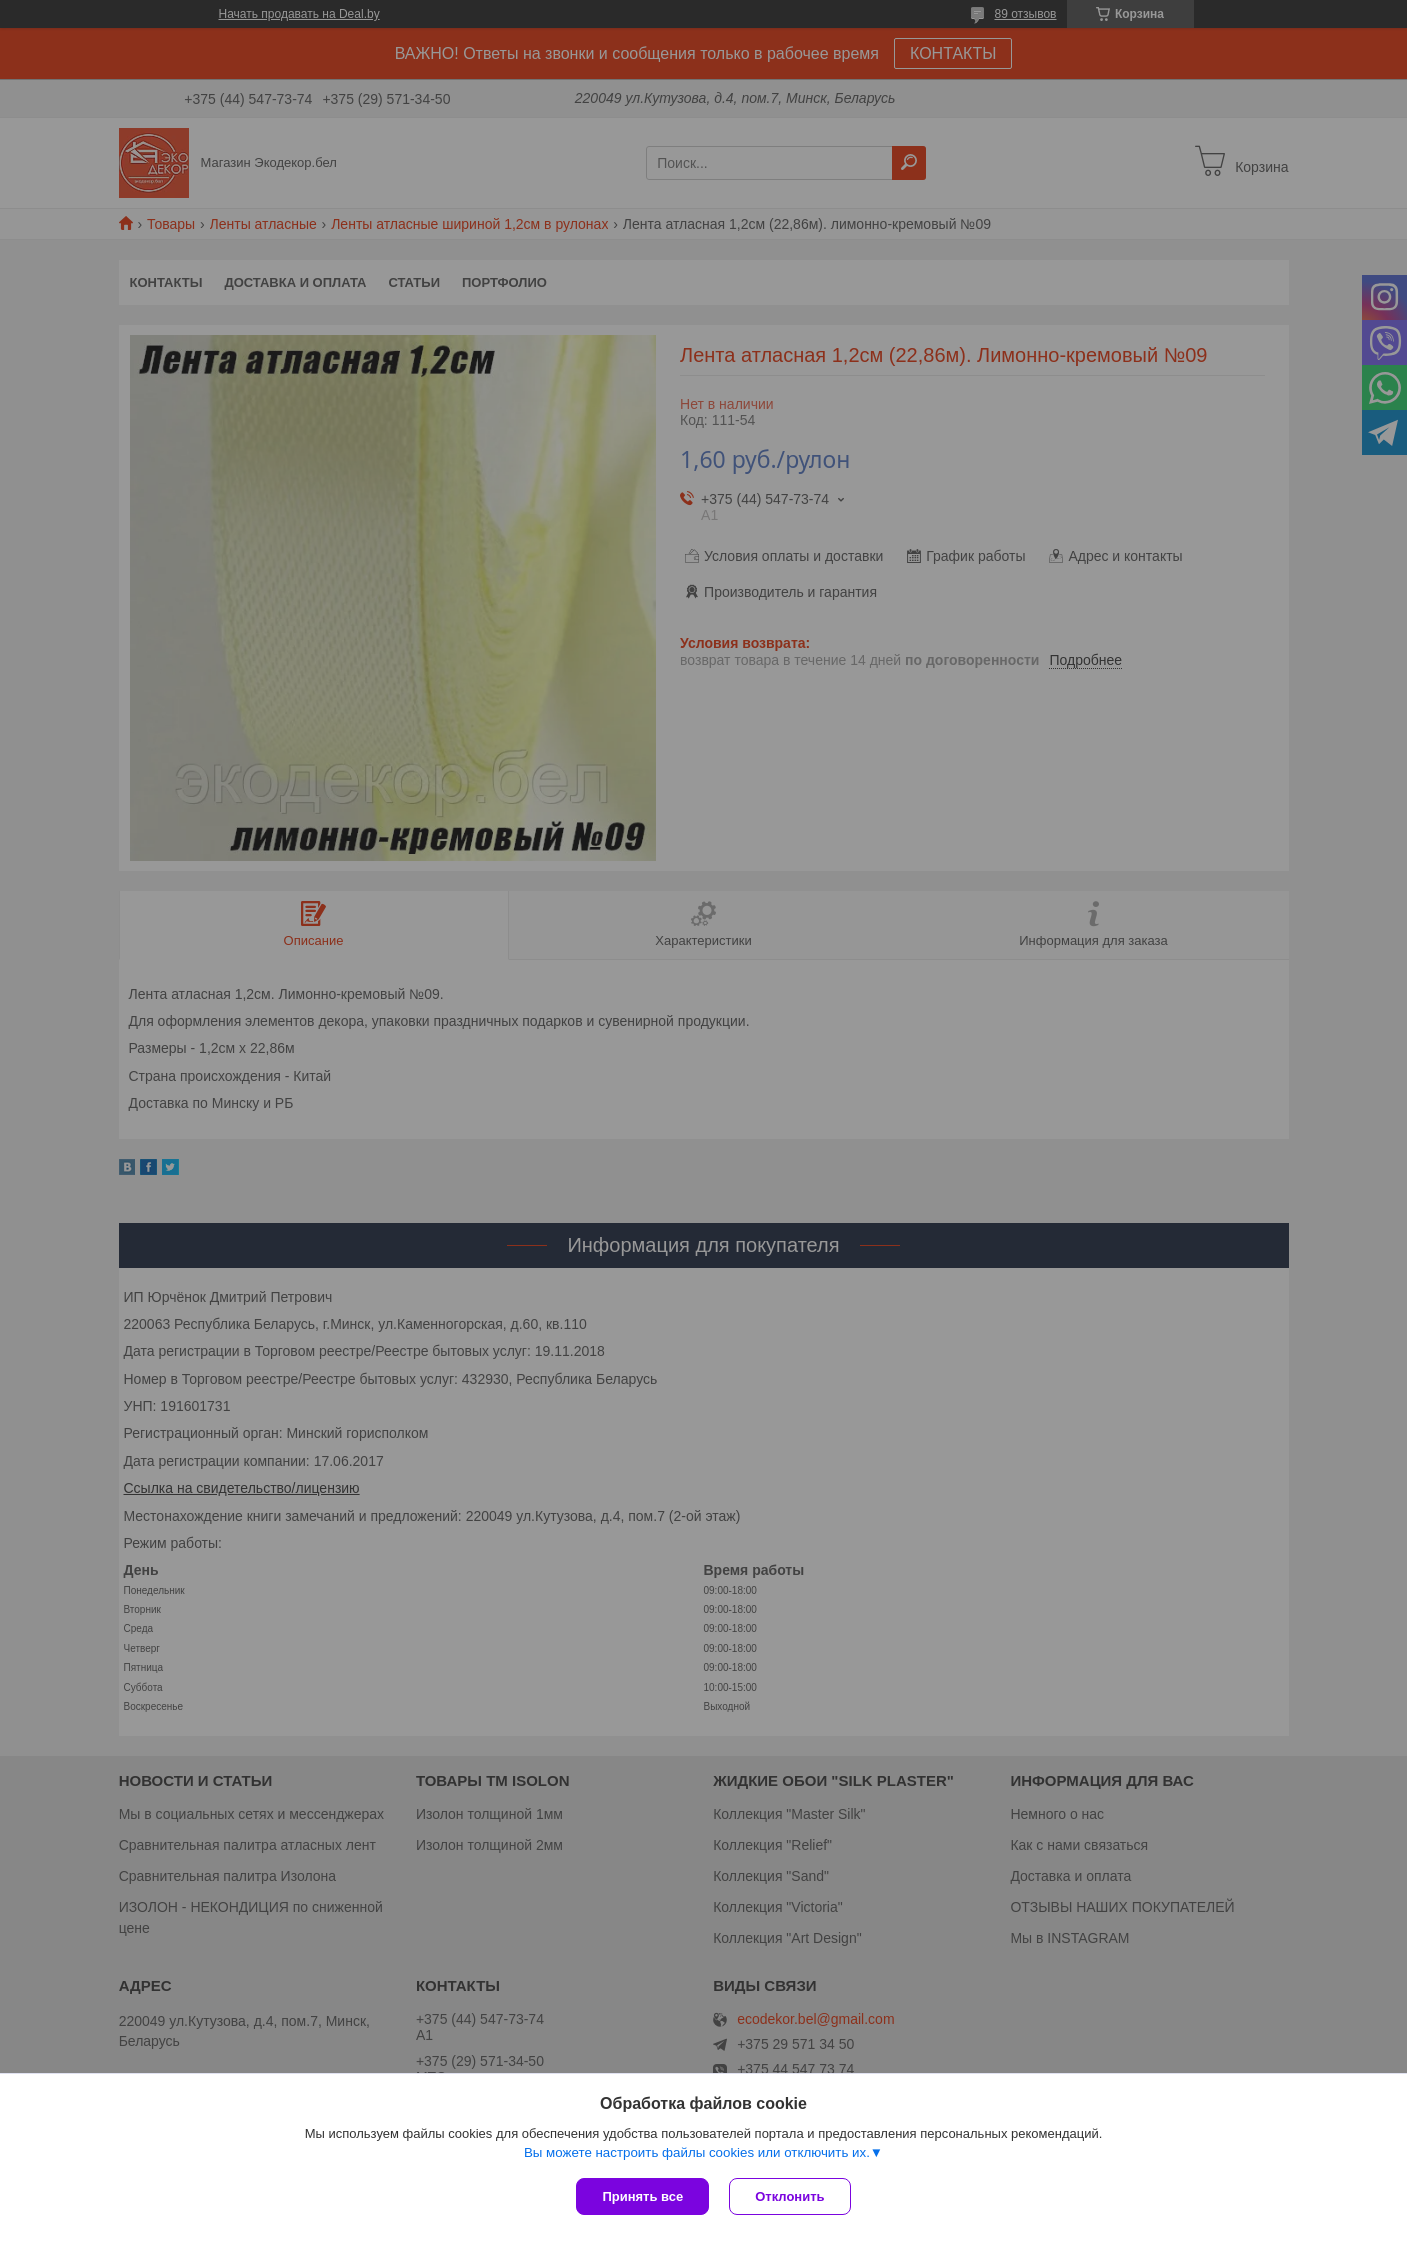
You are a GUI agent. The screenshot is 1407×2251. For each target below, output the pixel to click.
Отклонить (789, 2196)
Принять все (642, 2196)
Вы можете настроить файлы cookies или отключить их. (697, 2152)
